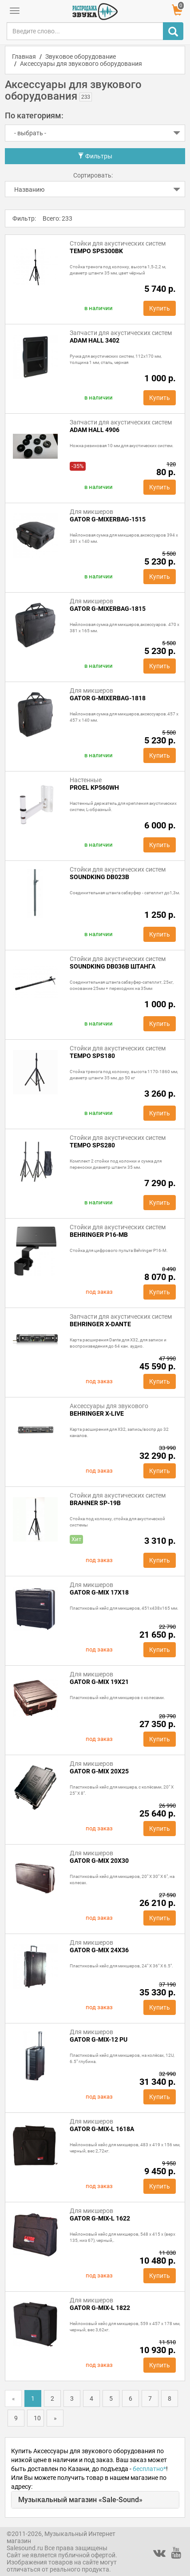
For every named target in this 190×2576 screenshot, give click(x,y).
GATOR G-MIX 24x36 (99, 1950)
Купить (159, 308)
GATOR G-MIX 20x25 (99, 1771)
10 (37, 2418)
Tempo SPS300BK (96, 250)
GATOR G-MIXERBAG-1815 (108, 608)
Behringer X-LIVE (97, 1413)
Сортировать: (93, 175)
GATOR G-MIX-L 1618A (102, 2128)
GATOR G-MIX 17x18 (99, 1592)
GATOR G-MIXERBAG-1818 (108, 698)
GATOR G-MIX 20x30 (99, 1860)
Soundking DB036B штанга (112, 966)
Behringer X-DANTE (100, 1324)
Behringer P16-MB (99, 1234)
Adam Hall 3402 (94, 340)
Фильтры (95, 156)
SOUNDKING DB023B (99, 876)
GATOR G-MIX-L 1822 (100, 2307)
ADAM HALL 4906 (94, 429)
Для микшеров (91, 511)
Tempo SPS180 (92, 1055)
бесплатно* (149, 2468)
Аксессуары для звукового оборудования (81, 63)
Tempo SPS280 (92, 1145)
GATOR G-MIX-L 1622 (100, 2218)
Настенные (86, 779)
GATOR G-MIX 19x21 (99, 1681)
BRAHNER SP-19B (95, 1502)
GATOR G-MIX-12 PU (98, 2039)
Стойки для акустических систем (118, 243)
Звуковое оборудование (80, 56)
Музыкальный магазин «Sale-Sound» (80, 2499)
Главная (24, 56)
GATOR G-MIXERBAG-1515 (108, 519)
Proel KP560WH (94, 787)
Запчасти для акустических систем (121, 332)
